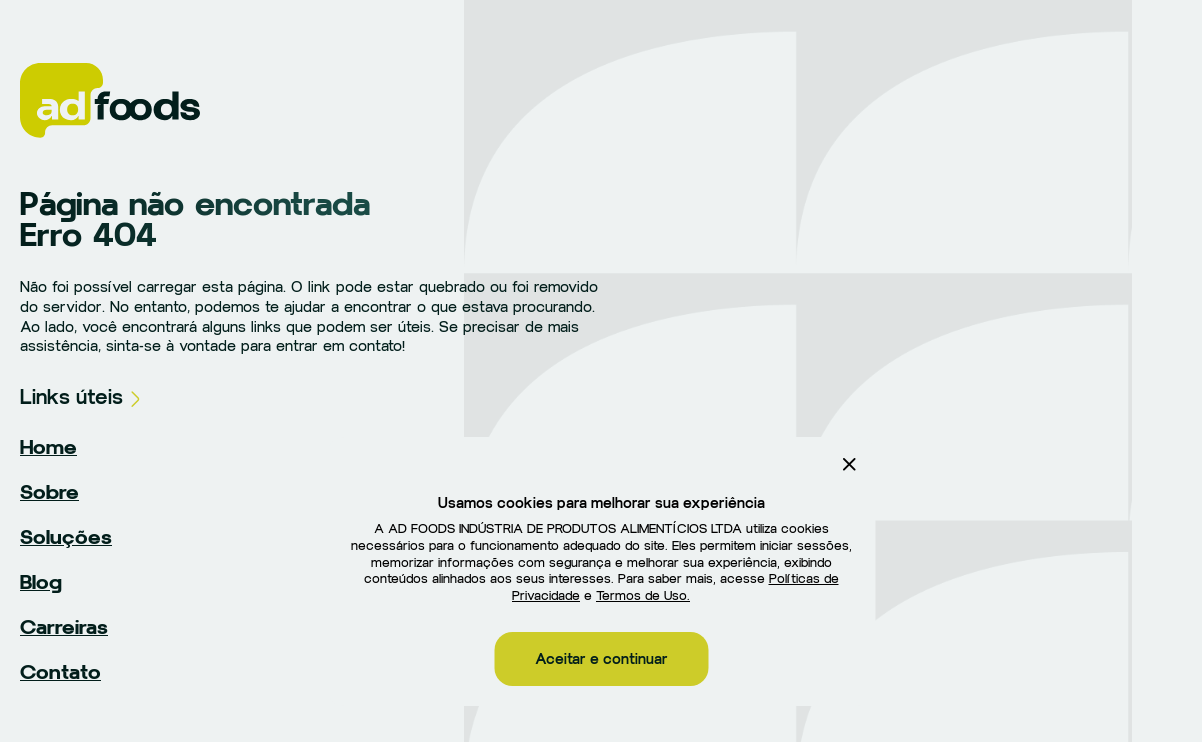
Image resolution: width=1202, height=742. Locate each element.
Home (48, 447)
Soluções (66, 537)
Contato (60, 672)
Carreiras (64, 627)
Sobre (49, 492)
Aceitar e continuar (601, 659)
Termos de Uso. (643, 596)
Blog (41, 582)
